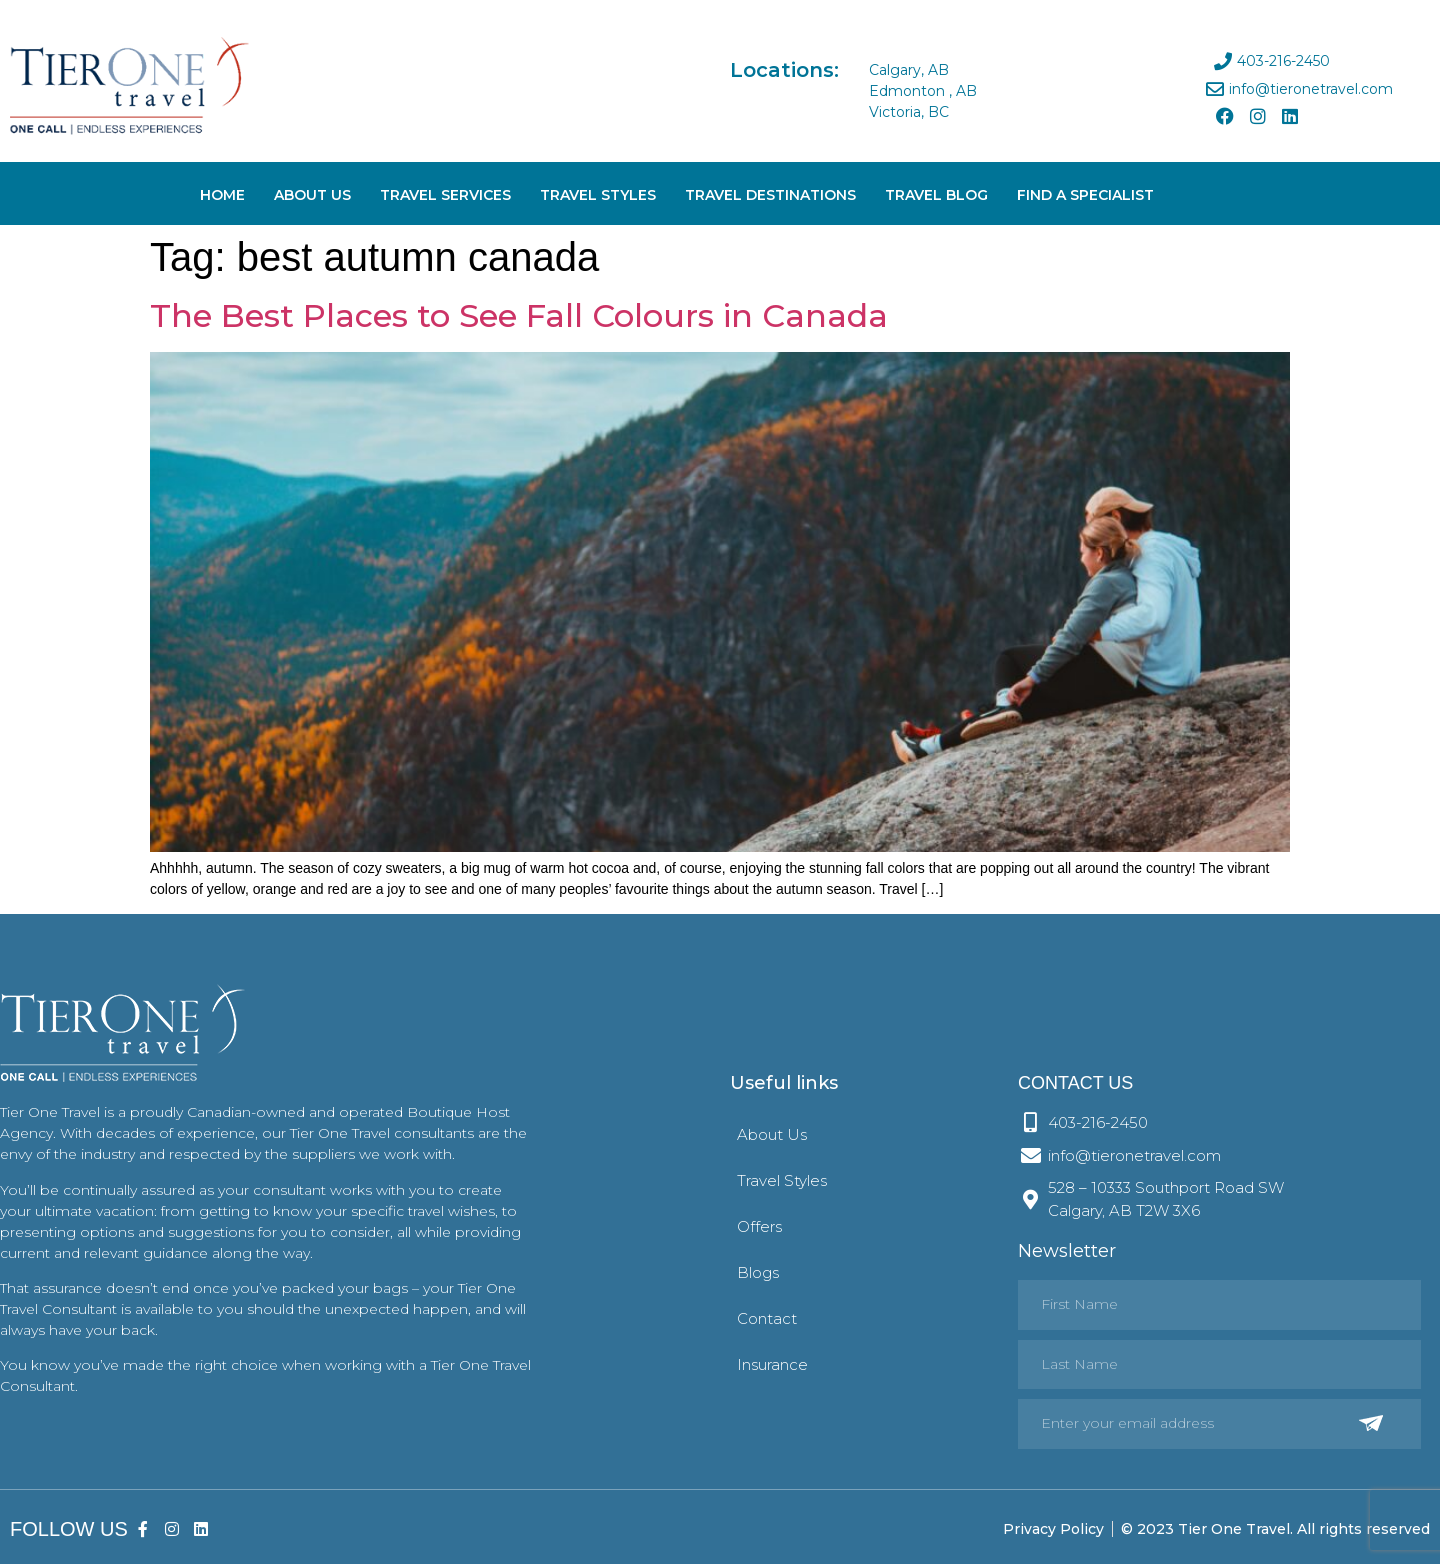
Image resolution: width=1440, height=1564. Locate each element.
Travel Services (445, 195)
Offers (759, 1226)
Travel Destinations (770, 195)
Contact (767, 1318)
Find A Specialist (1085, 195)
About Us (312, 195)
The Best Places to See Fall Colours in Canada (519, 315)
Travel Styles (598, 195)
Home (222, 195)
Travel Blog (936, 195)
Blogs (758, 1272)
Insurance (772, 1364)
